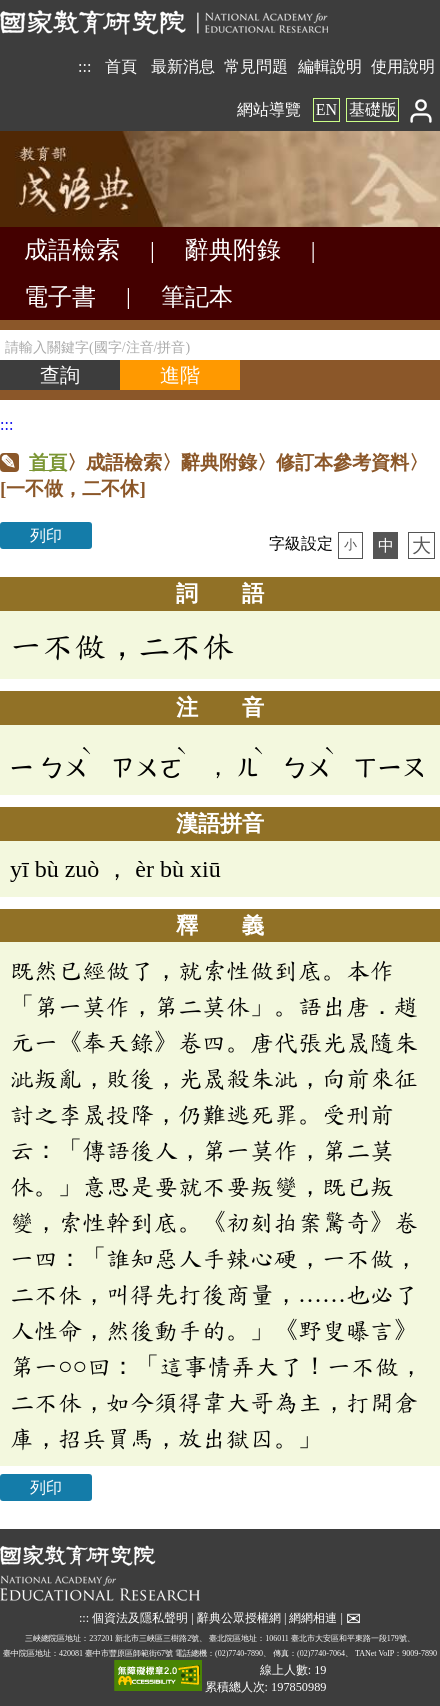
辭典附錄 (233, 250)
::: (84, 66)
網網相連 (313, 1617)
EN (326, 109)
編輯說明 (330, 66)
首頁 (121, 66)
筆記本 (197, 297)
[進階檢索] (180, 375)
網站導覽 (269, 109)
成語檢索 (72, 250)
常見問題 (256, 66)
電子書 (60, 297)
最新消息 (183, 66)
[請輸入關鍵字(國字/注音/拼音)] (220, 345)
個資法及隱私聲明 (140, 1617)
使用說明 (403, 66)
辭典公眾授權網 (239, 1617)
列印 (46, 535)
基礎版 (373, 109)
